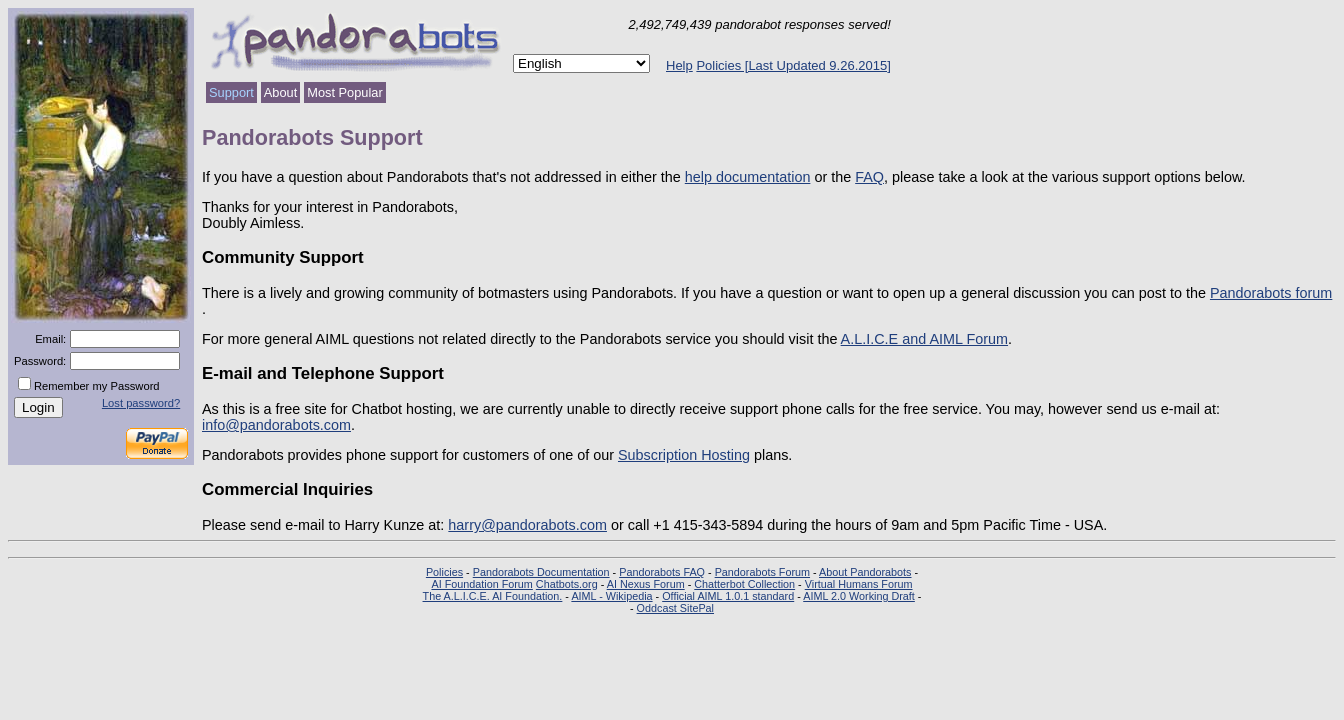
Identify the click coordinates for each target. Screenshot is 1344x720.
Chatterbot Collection (744, 584)
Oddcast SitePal (675, 608)
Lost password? (141, 403)
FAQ (869, 177)
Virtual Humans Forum (859, 584)
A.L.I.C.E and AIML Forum (924, 339)
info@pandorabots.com (276, 425)
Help (679, 65)
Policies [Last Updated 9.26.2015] (793, 65)
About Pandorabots (865, 572)
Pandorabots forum (1271, 293)
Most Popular (344, 92)
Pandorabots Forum (762, 572)
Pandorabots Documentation (541, 572)
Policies (444, 572)
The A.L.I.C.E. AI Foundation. (493, 596)
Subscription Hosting (684, 455)
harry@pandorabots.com (527, 525)
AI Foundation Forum (481, 584)
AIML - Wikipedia (611, 596)
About (280, 92)
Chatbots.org (567, 584)
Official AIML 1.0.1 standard (728, 596)
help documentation (748, 177)
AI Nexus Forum (646, 584)
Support (231, 92)
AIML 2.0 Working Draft (859, 596)
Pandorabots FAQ (662, 572)
